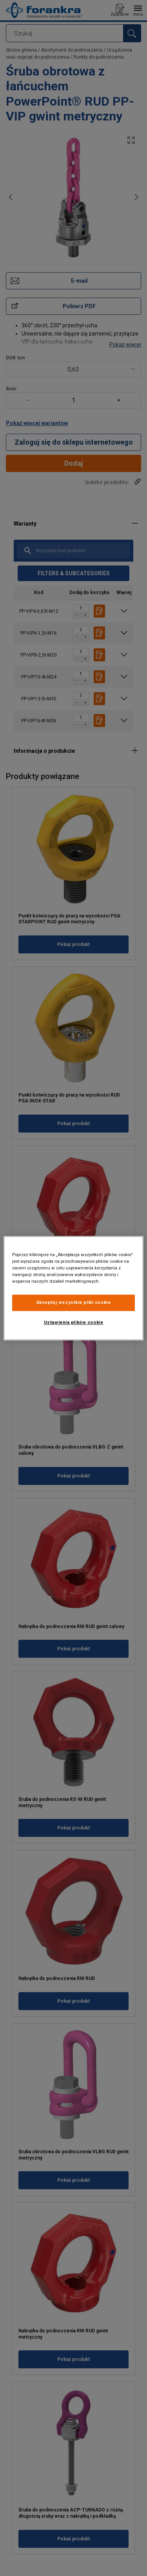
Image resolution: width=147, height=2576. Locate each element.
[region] (73, 1288)
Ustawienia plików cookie (73, 1322)
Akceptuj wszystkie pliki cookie (73, 1302)
